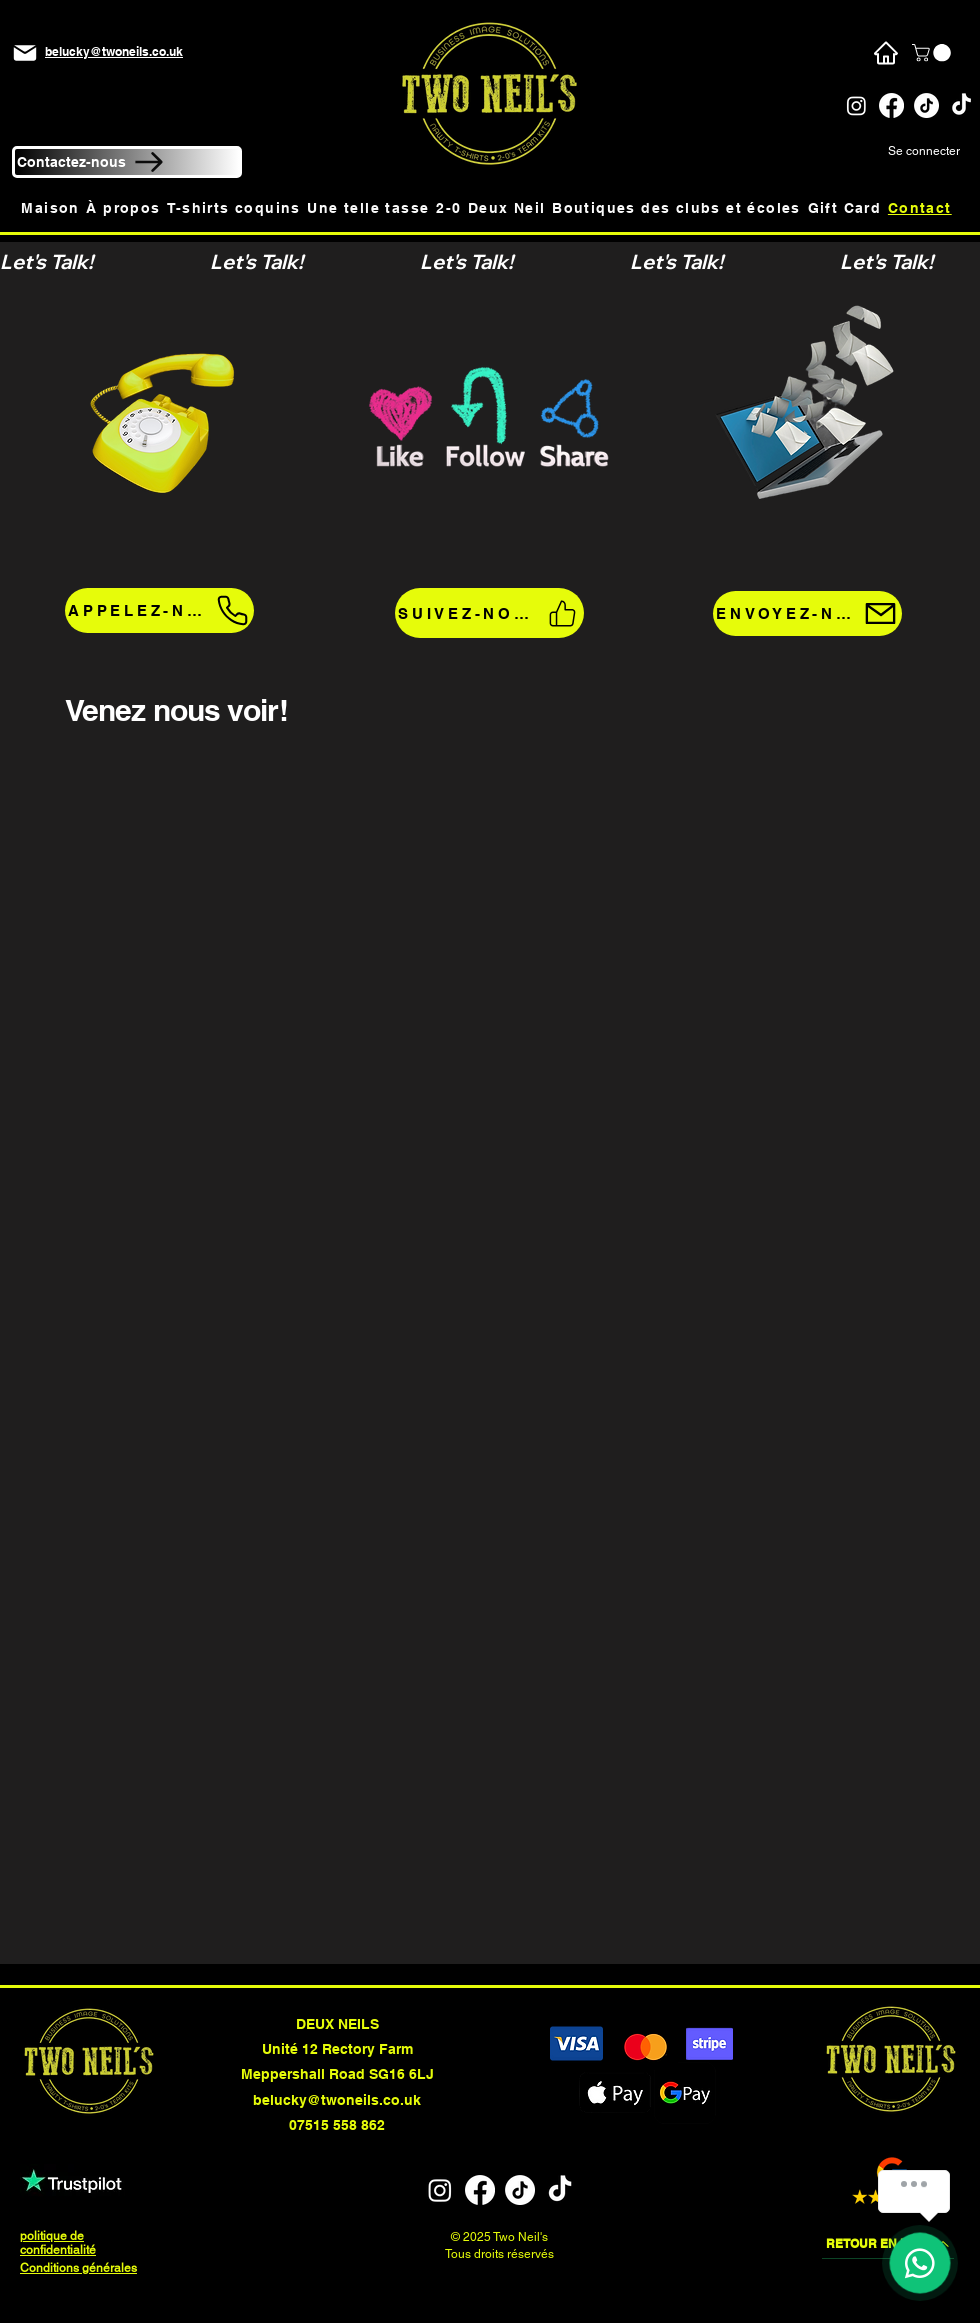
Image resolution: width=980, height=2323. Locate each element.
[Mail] (25, 53)
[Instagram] (856, 105)
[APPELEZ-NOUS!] (159, 610)
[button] (933, 53)
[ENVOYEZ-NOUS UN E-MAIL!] (807, 613)
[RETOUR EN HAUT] (888, 2244)
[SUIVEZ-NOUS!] (489, 613)
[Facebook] (891, 105)
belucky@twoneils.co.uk (337, 2100)
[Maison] (885, 53)
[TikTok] (926, 105)
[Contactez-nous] (127, 162)
